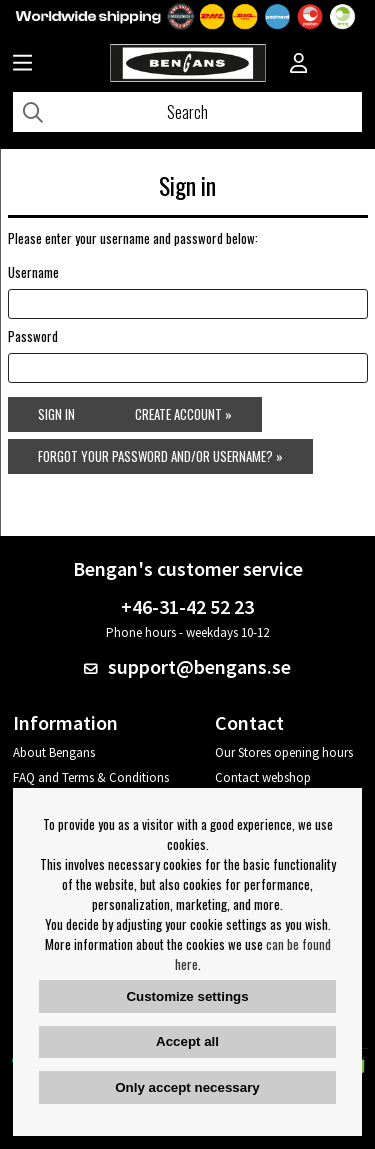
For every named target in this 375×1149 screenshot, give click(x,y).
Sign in (56, 414)
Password (33, 336)
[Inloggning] (299, 65)
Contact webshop (263, 777)
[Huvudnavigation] (22, 65)
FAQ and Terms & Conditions (91, 777)
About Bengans (54, 752)
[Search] (187, 112)
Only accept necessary (187, 1087)
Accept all (187, 1041)
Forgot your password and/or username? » (160, 456)
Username (33, 272)
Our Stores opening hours (284, 752)
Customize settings (187, 996)
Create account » (183, 414)
